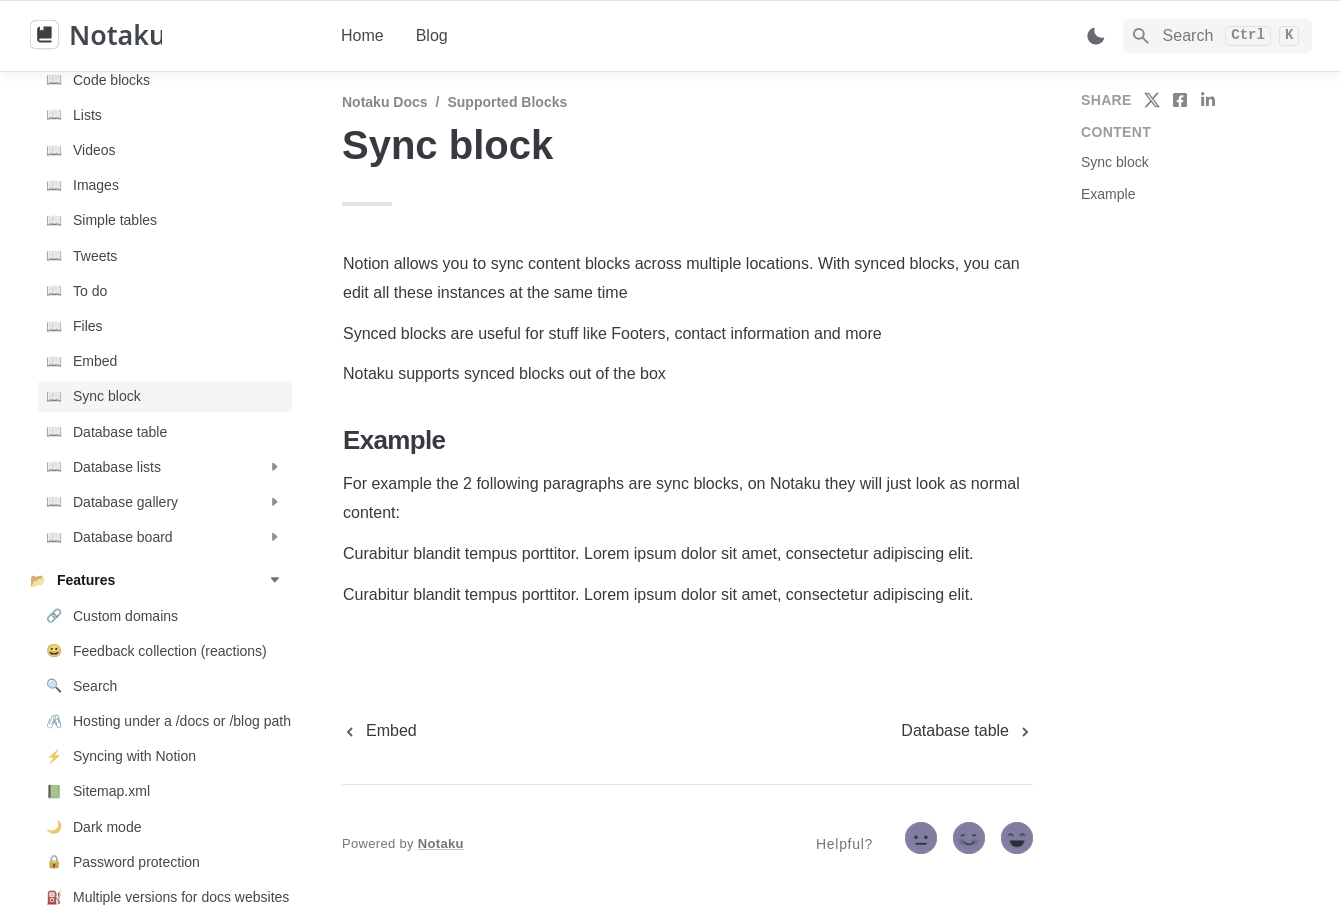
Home (362, 35)
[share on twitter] (1152, 100)
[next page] (967, 731)
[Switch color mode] (1096, 36)
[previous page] (379, 731)
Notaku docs (385, 102)
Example (1108, 194)
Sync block (1115, 162)
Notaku (441, 843)
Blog (432, 35)
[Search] (1217, 36)
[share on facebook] (1180, 100)
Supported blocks (507, 102)
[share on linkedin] (1208, 100)
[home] (169, 36)
